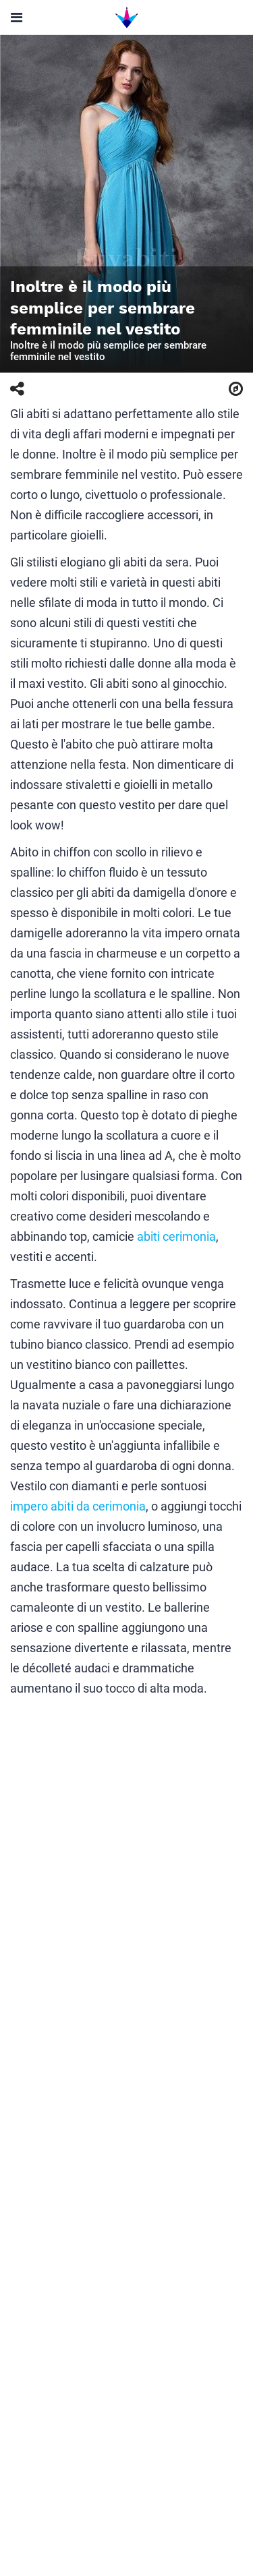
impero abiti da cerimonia (78, 1506)
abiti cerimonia (176, 1236)
